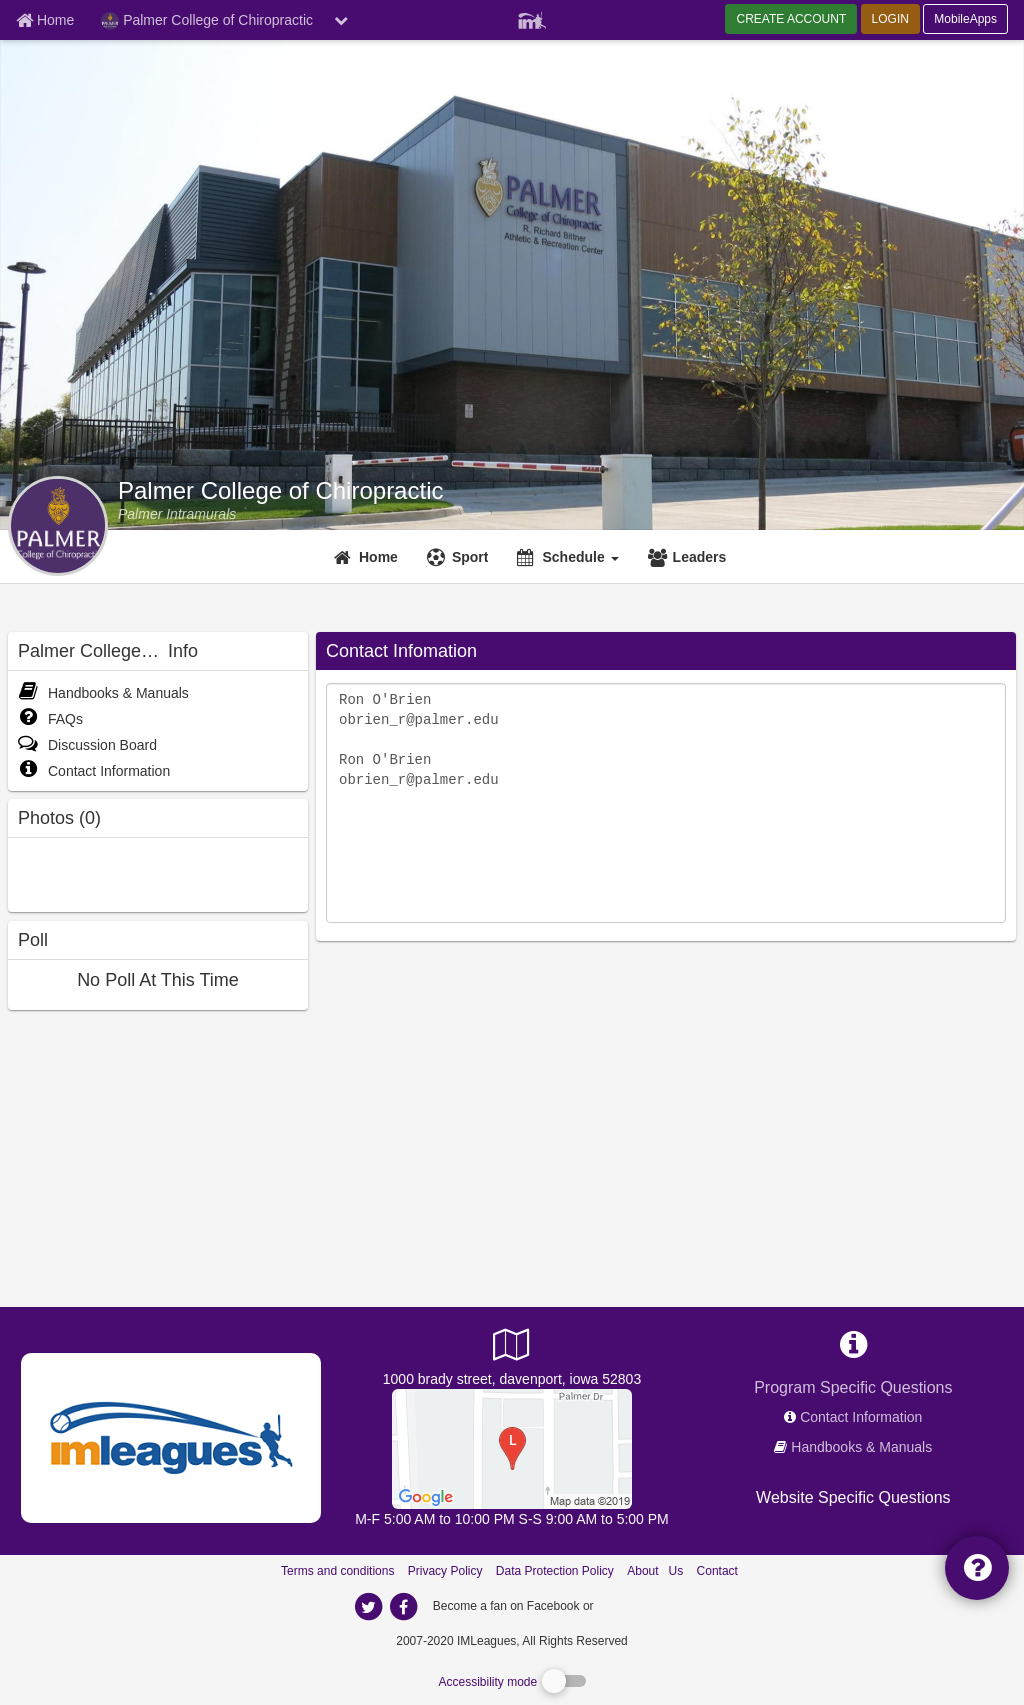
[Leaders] (690, 557)
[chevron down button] (341, 20)
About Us (655, 1571)
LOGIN (890, 19)
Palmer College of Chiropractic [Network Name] (207, 21)
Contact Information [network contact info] (861, 1417)
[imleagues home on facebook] (403, 1607)
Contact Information (94, 771)
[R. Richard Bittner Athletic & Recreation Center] (512, 1448)
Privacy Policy (445, 1571)
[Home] (368, 557)
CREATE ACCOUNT (791, 19)
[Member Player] (532, 18)
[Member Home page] (45, 20)
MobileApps (965, 19)
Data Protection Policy (555, 1571)
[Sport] (460, 557)
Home (378, 557)
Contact (717, 1571)
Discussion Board (87, 745)
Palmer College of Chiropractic (280, 491)
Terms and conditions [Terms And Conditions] (337, 1571)
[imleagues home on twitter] (368, 1607)
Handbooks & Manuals (103, 693)
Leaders (700, 557)
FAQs (50, 719)
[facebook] (637, 1605)
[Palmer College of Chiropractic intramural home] (177, 514)
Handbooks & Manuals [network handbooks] (861, 1447)
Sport (470, 557)
